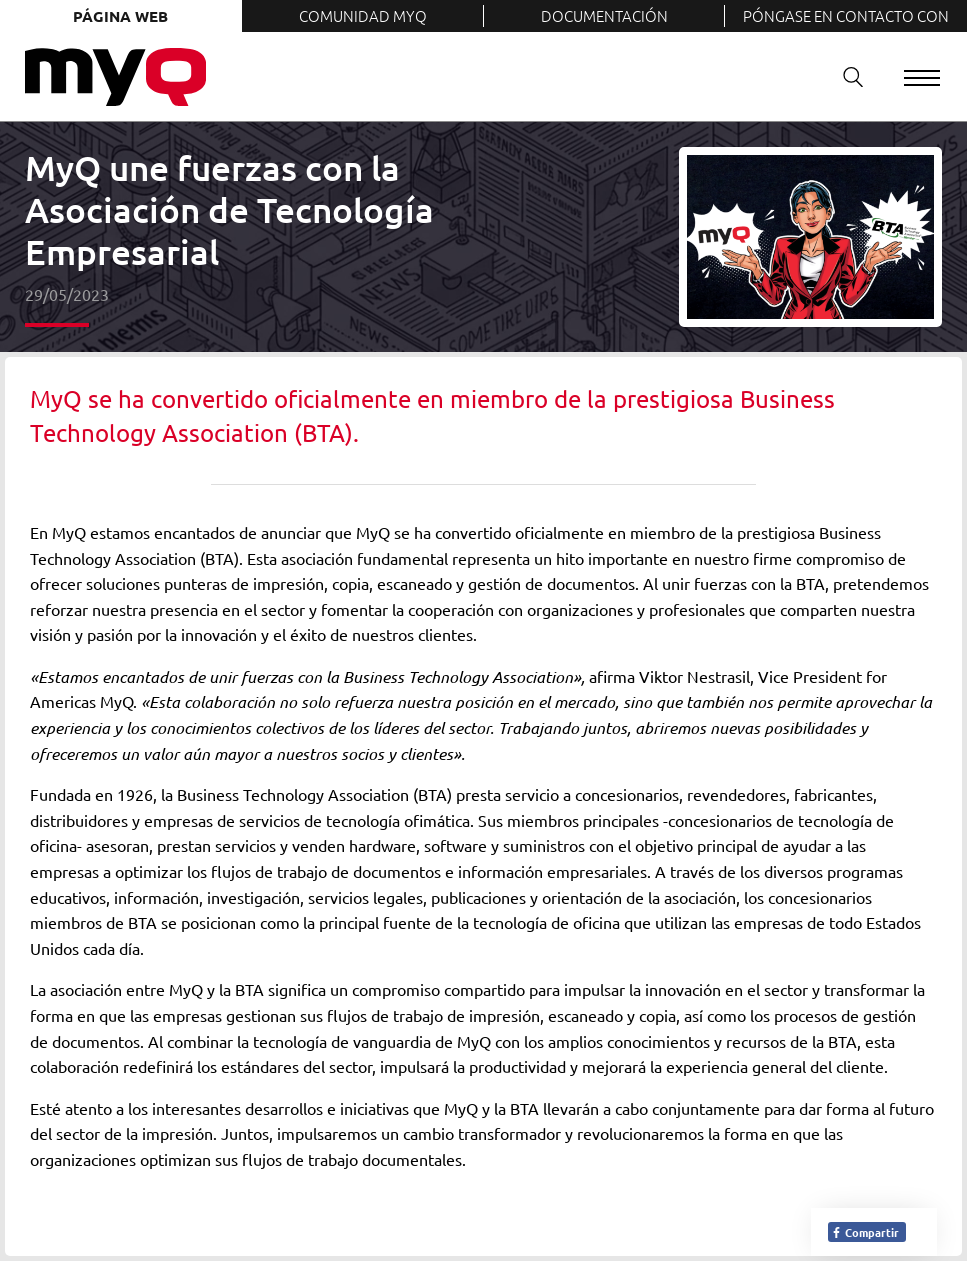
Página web (120, 16)
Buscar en (846, 76)
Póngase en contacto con (846, 15)
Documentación (604, 15)
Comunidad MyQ (363, 15)
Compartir (865, 1232)
